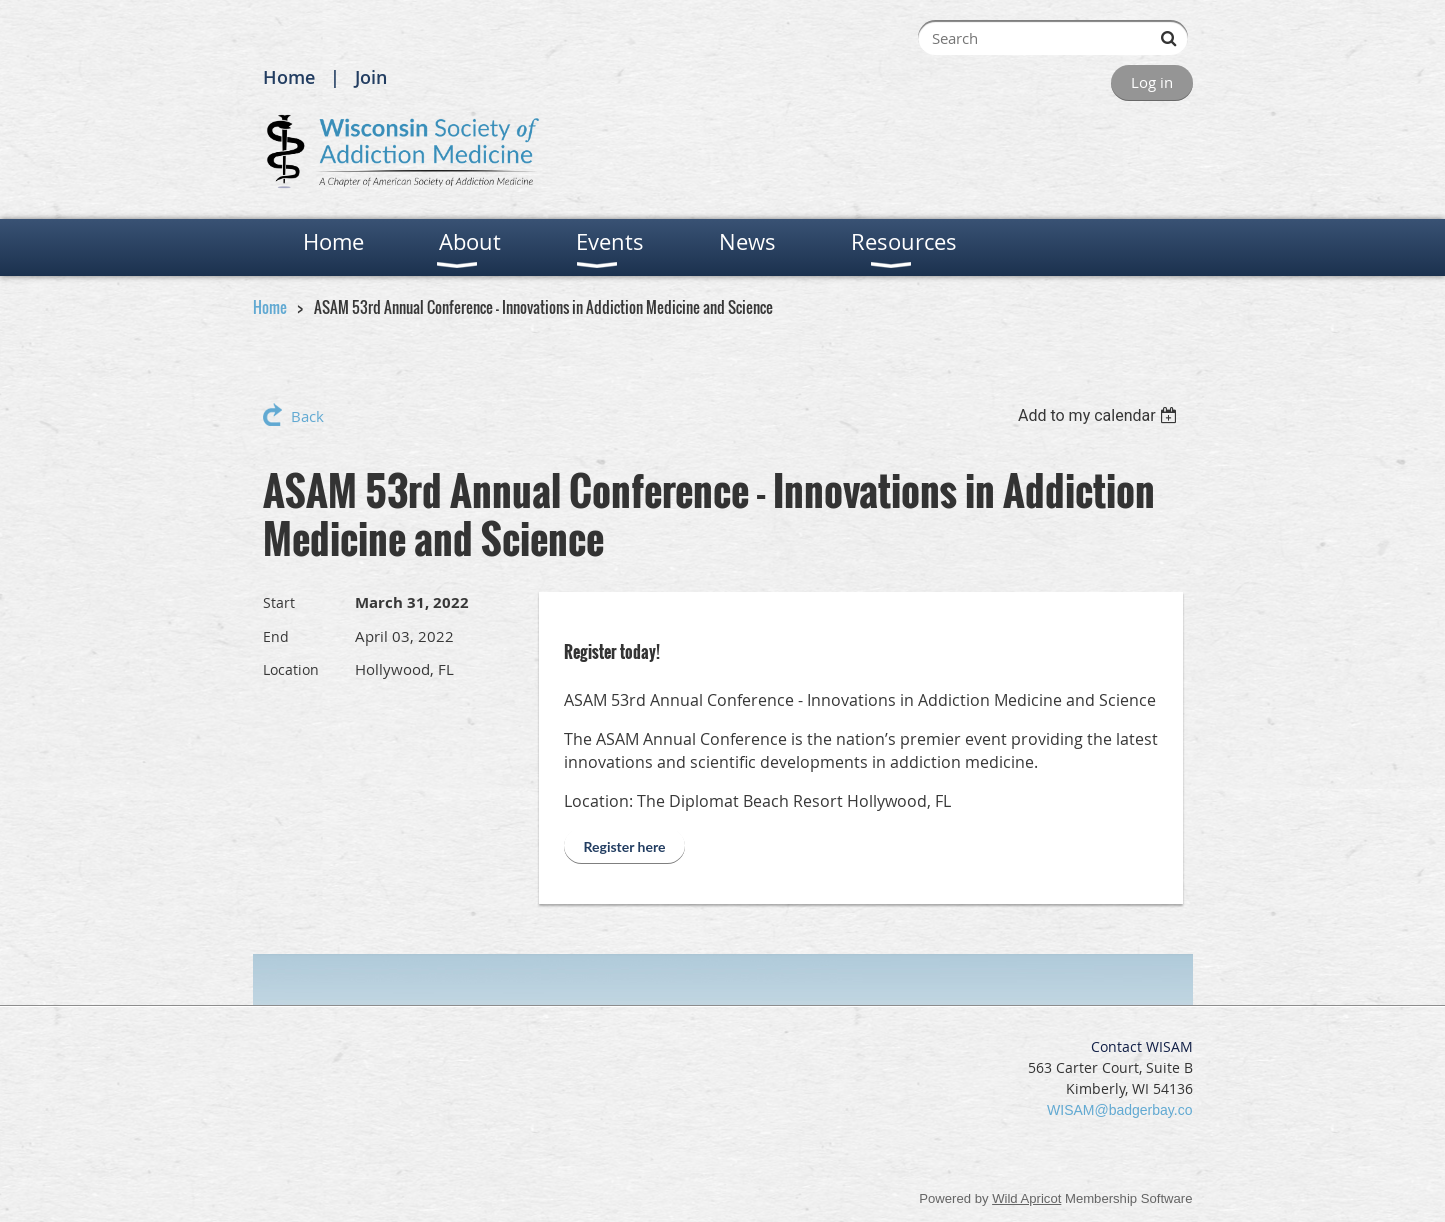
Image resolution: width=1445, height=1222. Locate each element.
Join (371, 77)
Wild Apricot (1026, 1198)
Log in (1152, 82)
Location (291, 669)
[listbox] (1100, 415)
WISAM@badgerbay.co (1119, 1110)
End (276, 636)
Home (289, 77)
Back (307, 416)
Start (279, 602)
